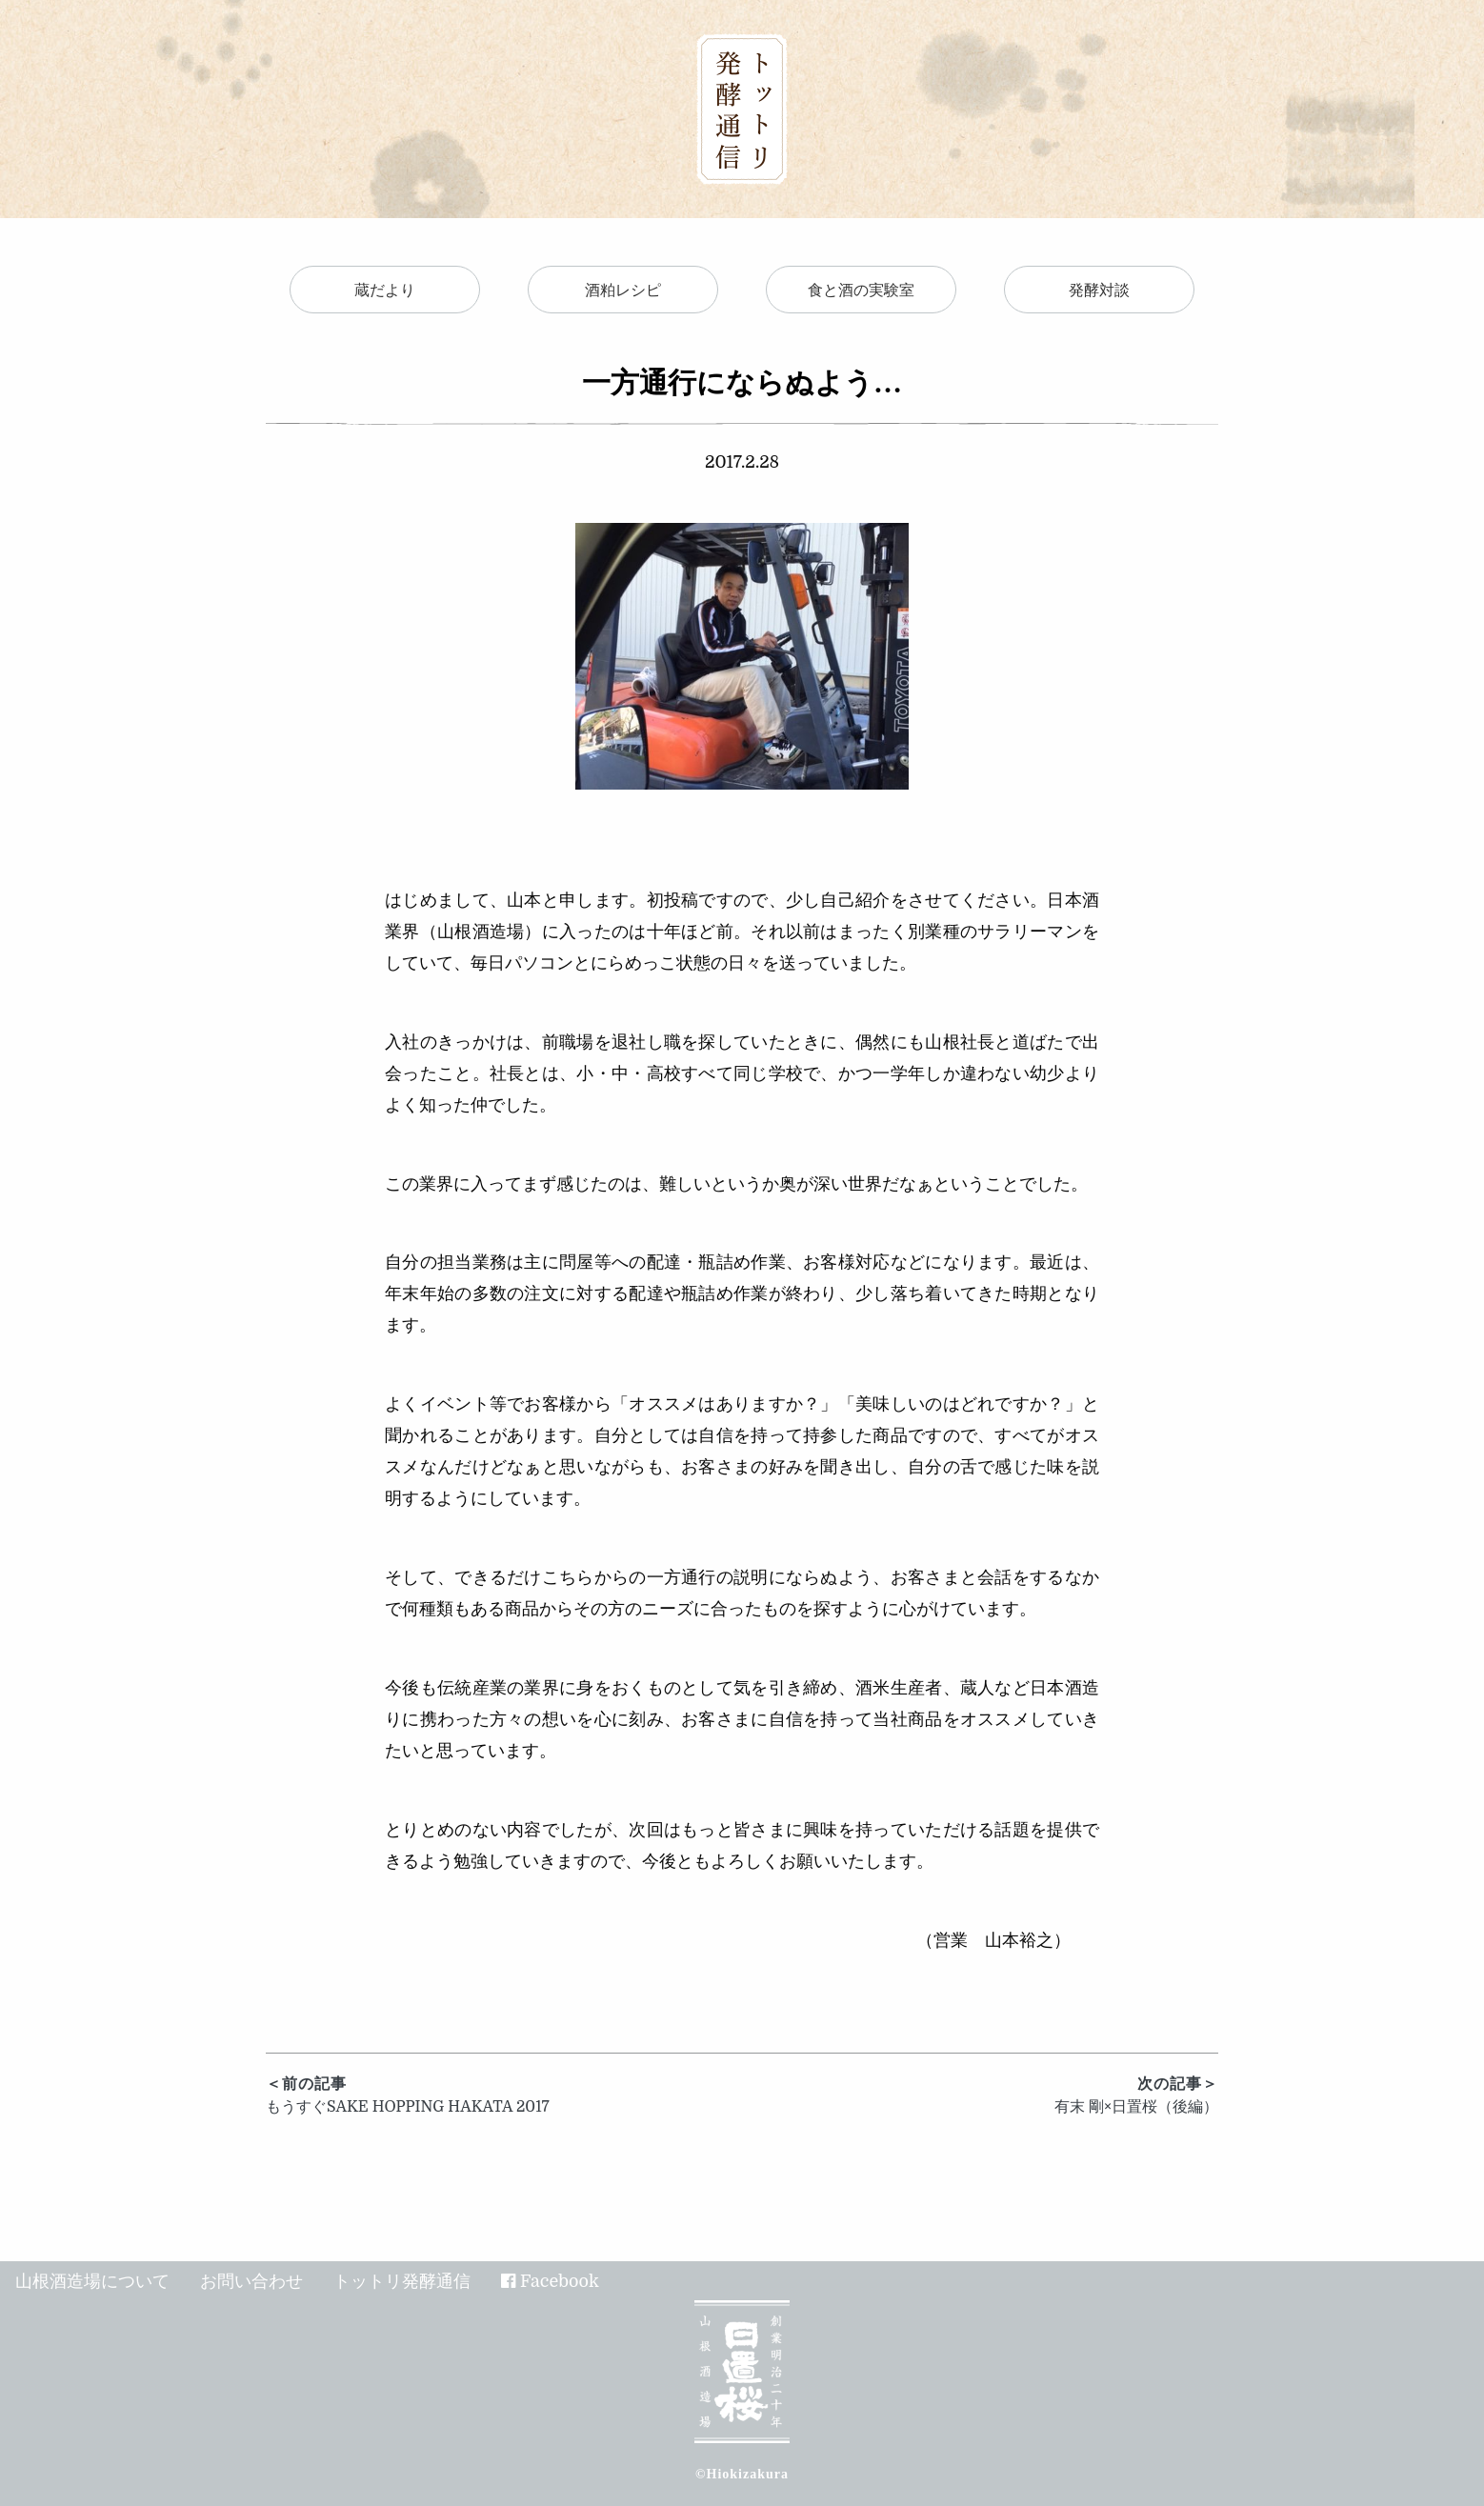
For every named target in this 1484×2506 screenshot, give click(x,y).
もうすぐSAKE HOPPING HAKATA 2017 (504, 2094)
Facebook (559, 2281)
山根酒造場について (92, 2281)
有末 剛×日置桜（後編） (980, 2094)
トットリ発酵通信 (402, 2281)
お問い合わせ (251, 2281)
